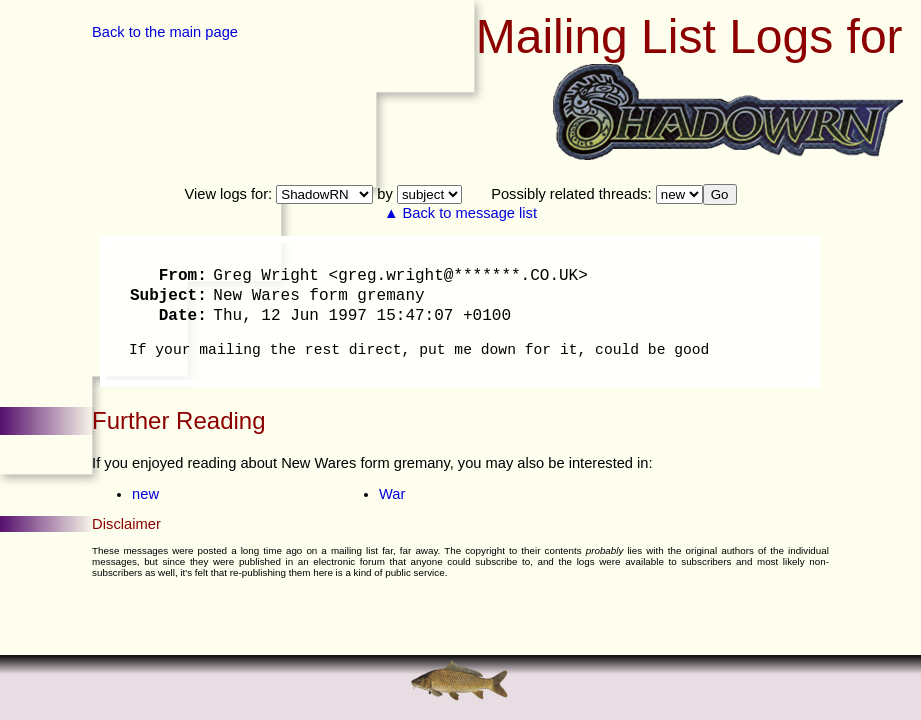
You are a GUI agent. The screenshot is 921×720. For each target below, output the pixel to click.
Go (720, 194)
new (145, 494)
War (392, 494)
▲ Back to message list (460, 213)
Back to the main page (165, 32)
